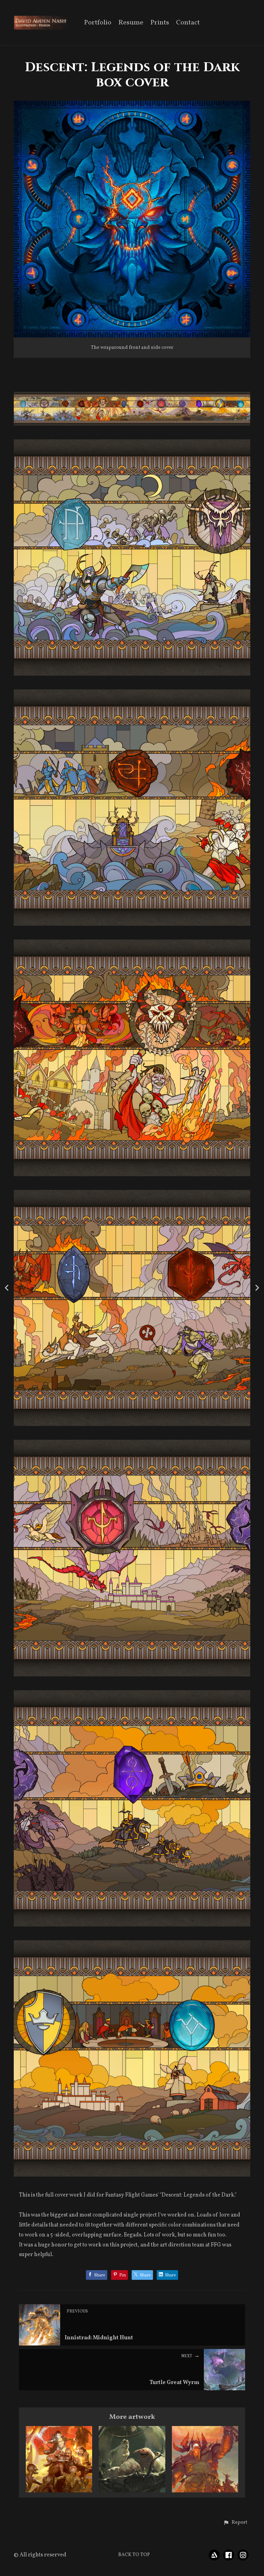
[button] (235, 2523)
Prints (159, 23)
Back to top (134, 2555)
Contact (188, 23)
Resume (130, 23)
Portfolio (97, 23)
